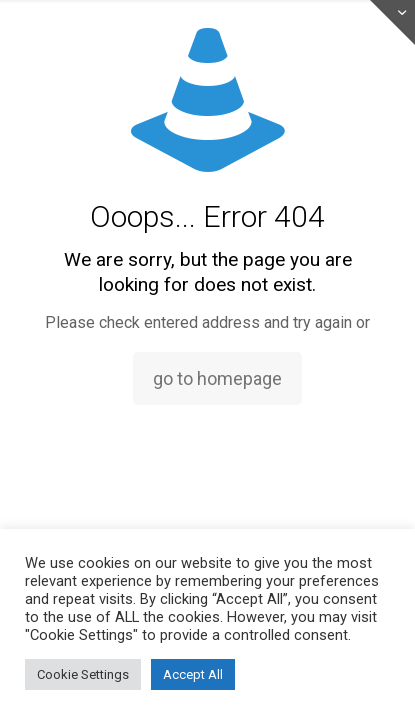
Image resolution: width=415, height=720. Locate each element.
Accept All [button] (193, 674)
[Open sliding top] (392, 22)
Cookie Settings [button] (83, 674)
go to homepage (217, 378)
